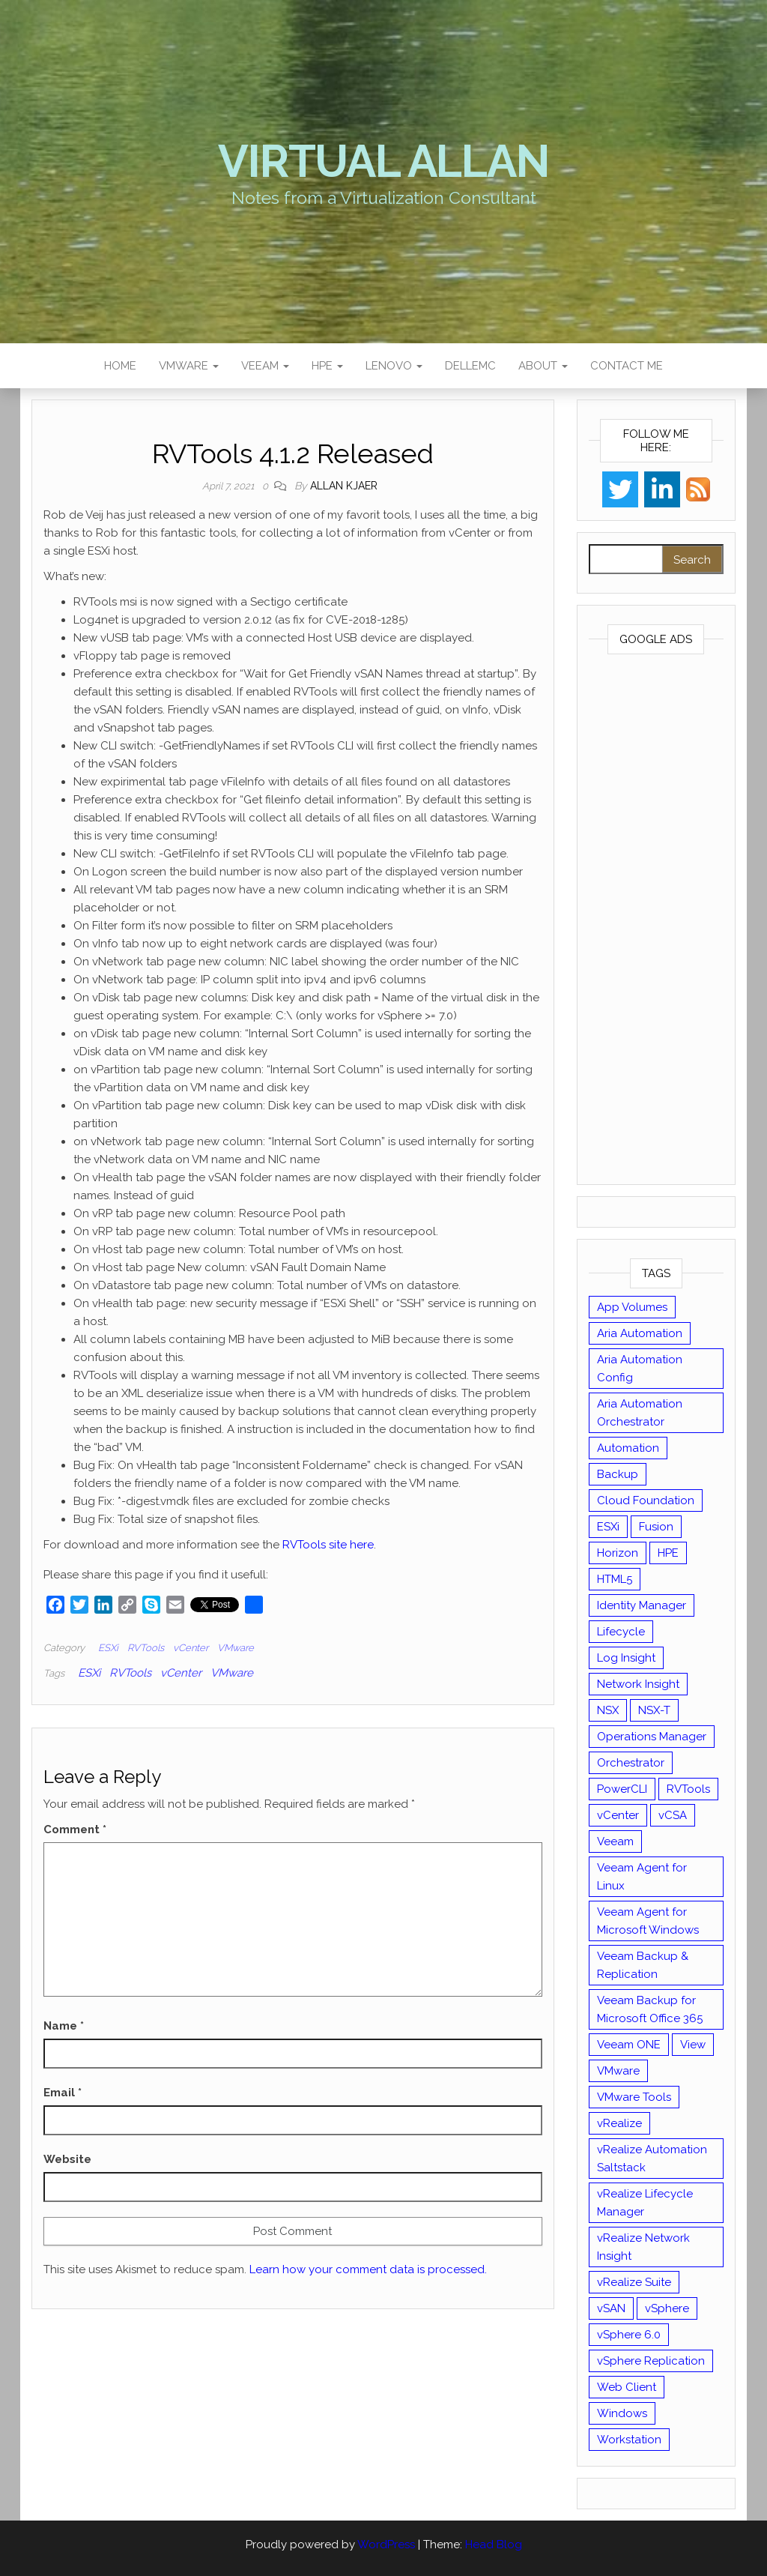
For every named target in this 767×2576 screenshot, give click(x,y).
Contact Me (626, 365)
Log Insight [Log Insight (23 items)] (626, 1658)
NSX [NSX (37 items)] (608, 1710)
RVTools (145, 1647)
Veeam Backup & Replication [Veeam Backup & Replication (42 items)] (642, 1965)
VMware (189, 365)
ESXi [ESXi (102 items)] (608, 1526)
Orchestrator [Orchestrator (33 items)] (630, 1763)
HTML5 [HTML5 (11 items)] (614, 1579)
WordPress (386, 2544)
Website (67, 2159)
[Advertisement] (656, 922)
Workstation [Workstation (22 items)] (629, 2439)
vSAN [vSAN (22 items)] (611, 2308)
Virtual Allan (383, 161)
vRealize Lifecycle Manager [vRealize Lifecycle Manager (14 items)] (645, 2202)
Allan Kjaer (344, 486)
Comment (74, 1829)
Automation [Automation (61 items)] (628, 1448)
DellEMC (470, 365)
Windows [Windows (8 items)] (622, 2413)
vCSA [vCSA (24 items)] (672, 1815)
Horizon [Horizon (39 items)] (617, 1553)
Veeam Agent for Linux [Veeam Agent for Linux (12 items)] (642, 1876)
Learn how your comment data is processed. (368, 2269)
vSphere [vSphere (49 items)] (667, 2308)
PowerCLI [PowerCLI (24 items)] (622, 1789)
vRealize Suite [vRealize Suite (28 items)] (634, 2282)
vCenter (190, 1647)
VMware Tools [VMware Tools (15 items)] (634, 2097)
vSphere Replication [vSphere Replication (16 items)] (651, 2361)
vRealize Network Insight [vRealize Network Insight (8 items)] (643, 2247)
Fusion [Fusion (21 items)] (656, 1526)
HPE (327, 365)
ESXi (108, 1647)
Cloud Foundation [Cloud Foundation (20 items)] (645, 1500)
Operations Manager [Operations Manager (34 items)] (651, 1736)
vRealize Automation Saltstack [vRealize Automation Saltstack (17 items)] (652, 2158)
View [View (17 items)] (693, 2044)
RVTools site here (328, 1544)
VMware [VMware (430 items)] (618, 2071)
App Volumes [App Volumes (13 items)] (632, 1307)
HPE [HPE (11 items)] (668, 1553)
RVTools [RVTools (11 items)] (688, 1789)
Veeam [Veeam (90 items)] (615, 1841)
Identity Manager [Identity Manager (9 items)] (641, 1605)
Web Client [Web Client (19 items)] (626, 2387)
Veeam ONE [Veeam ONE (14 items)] (629, 2044)
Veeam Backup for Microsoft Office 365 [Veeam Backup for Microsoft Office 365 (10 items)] (650, 2009)
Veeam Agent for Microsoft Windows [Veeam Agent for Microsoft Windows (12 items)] (648, 1921)
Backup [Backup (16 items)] (617, 1474)
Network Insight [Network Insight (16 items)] (638, 1684)
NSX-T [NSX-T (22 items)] (654, 1710)
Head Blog (493, 2544)
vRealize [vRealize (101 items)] (619, 2123)
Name (63, 2026)
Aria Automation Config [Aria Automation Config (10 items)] (639, 1368)
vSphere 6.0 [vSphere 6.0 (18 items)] (629, 2334)
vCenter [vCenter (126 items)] (618, 1815)
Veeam (265, 365)
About (543, 365)
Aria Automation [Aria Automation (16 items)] (639, 1333)
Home (120, 365)
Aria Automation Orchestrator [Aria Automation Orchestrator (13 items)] (639, 1413)
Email (62, 2092)
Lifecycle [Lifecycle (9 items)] (621, 1631)
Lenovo (394, 365)
